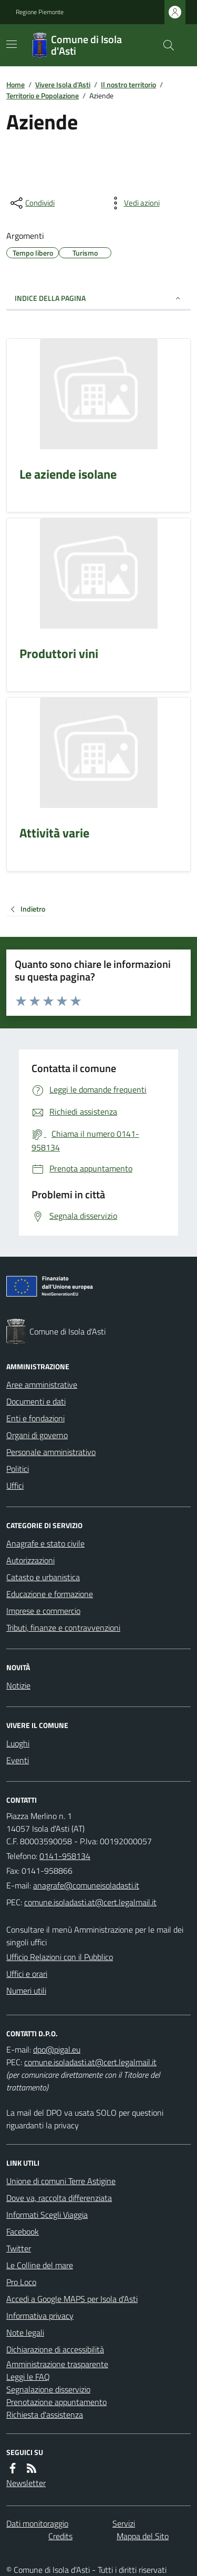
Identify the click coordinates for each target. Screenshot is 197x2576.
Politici (17, 1468)
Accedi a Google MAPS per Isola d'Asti (72, 2298)
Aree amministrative (41, 1384)
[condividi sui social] (31, 203)
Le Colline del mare (39, 2265)
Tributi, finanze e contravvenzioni (63, 1627)
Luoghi (17, 1743)
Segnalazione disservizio (48, 2389)
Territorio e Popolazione (42, 95)
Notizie (18, 1685)
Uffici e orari (26, 1973)
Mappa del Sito (143, 2536)
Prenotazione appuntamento (56, 2402)
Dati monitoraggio (37, 2523)
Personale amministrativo (51, 1452)
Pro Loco (21, 2282)
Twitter (18, 2248)
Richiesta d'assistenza (44, 2414)
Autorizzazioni (30, 1560)
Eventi (17, 1760)
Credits (60, 2536)
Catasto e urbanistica (43, 1577)
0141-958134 (64, 1856)
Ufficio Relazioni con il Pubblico (59, 1957)
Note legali (25, 2332)
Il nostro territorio (128, 84)
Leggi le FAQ (28, 2376)
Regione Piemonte (40, 12)
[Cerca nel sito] (164, 45)
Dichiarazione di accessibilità (55, 2349)
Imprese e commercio (43, 1610)
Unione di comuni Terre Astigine (61, 2181)
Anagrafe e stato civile (45, 1543)
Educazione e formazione (49, 1594)
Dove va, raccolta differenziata (59, 2197)
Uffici (15, 1485)
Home (15, 84)
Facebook (22, 2231)
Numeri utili (26, 1990)
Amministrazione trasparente (57, 2364)
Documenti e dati (36, 1401)
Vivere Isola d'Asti (62, 84)
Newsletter (26, 2483)
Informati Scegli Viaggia (47, 2214)
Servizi (123, 2523)
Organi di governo (37, 1435)
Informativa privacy (40, 2315)
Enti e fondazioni (35, 1418)
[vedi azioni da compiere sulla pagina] (133, 203)
